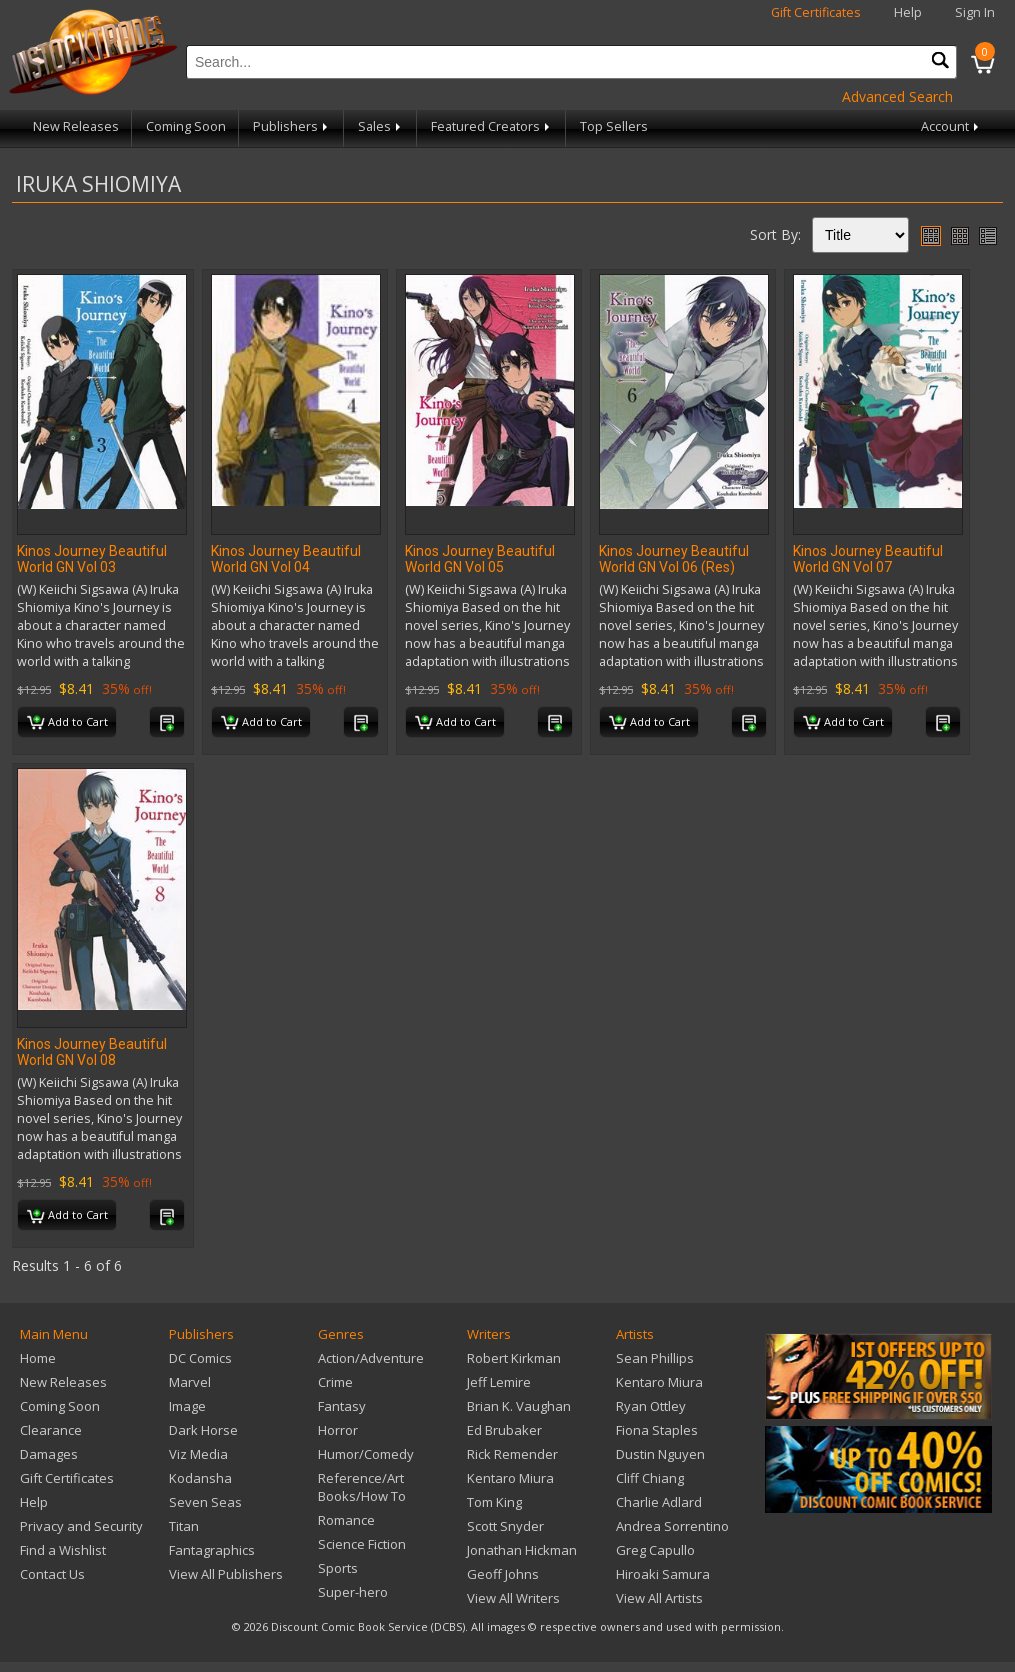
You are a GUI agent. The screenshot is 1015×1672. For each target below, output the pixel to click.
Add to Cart (67, 723)
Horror (338, 1430)
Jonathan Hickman (522, 1550)
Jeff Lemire (499, 1382)
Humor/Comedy (366, 1454)
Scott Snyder (505, 1526)
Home (38, 1358)
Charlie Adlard (659, 1502)
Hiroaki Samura (663, 1574)
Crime (335, 1382)
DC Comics (200, 1358)
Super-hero (353, 1592)
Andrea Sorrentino (672, 1526)
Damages (49, 1454)
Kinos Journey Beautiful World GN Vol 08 (92, 1052)
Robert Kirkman (514, 1358)
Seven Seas (205, 1502)
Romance (346, 1520)
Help (908, 12)
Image (187, 1406)
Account (951, 126)
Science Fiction (362, 1544)
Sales (381, 126)
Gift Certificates (816, 12)
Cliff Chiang (650, 1478)
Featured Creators (492, 126)
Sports (338, 1568)
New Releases (76, 126)
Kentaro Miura (510, 1478)
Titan (184, 1526)
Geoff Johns (503, 1574)
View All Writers (513, 1598)
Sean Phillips (655, 1358)
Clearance (51, 1430)
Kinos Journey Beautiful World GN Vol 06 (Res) (674, 559)
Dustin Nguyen (660, 1454)
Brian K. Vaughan (519, 1406)
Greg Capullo (655, 1550)
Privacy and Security (81, 1526)
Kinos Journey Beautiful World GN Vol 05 (480, 559)
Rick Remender (512, 1454)
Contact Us (52, 1574)
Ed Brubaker (504, 1430)
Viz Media (198, 1454)
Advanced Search (897, 96)
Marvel (190, 1382)
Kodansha (200, 1478)
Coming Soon (186, 126)
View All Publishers (226, 1574)
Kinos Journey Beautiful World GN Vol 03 (92, 559)
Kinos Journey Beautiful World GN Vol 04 (286, 559)
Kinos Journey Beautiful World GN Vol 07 (868, 559)
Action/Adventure (371, 1358)
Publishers (292, 126)
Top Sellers (614, 126)
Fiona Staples (657, 1430)
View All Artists (659, 1598)
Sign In (975, 12)
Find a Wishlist (63, 1550)
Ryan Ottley (651, 1406)
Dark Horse (203, 1430)
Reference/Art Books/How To (362, 1487)
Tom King (494, 1502)
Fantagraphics (212, 1550)
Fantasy (342, 1406)
